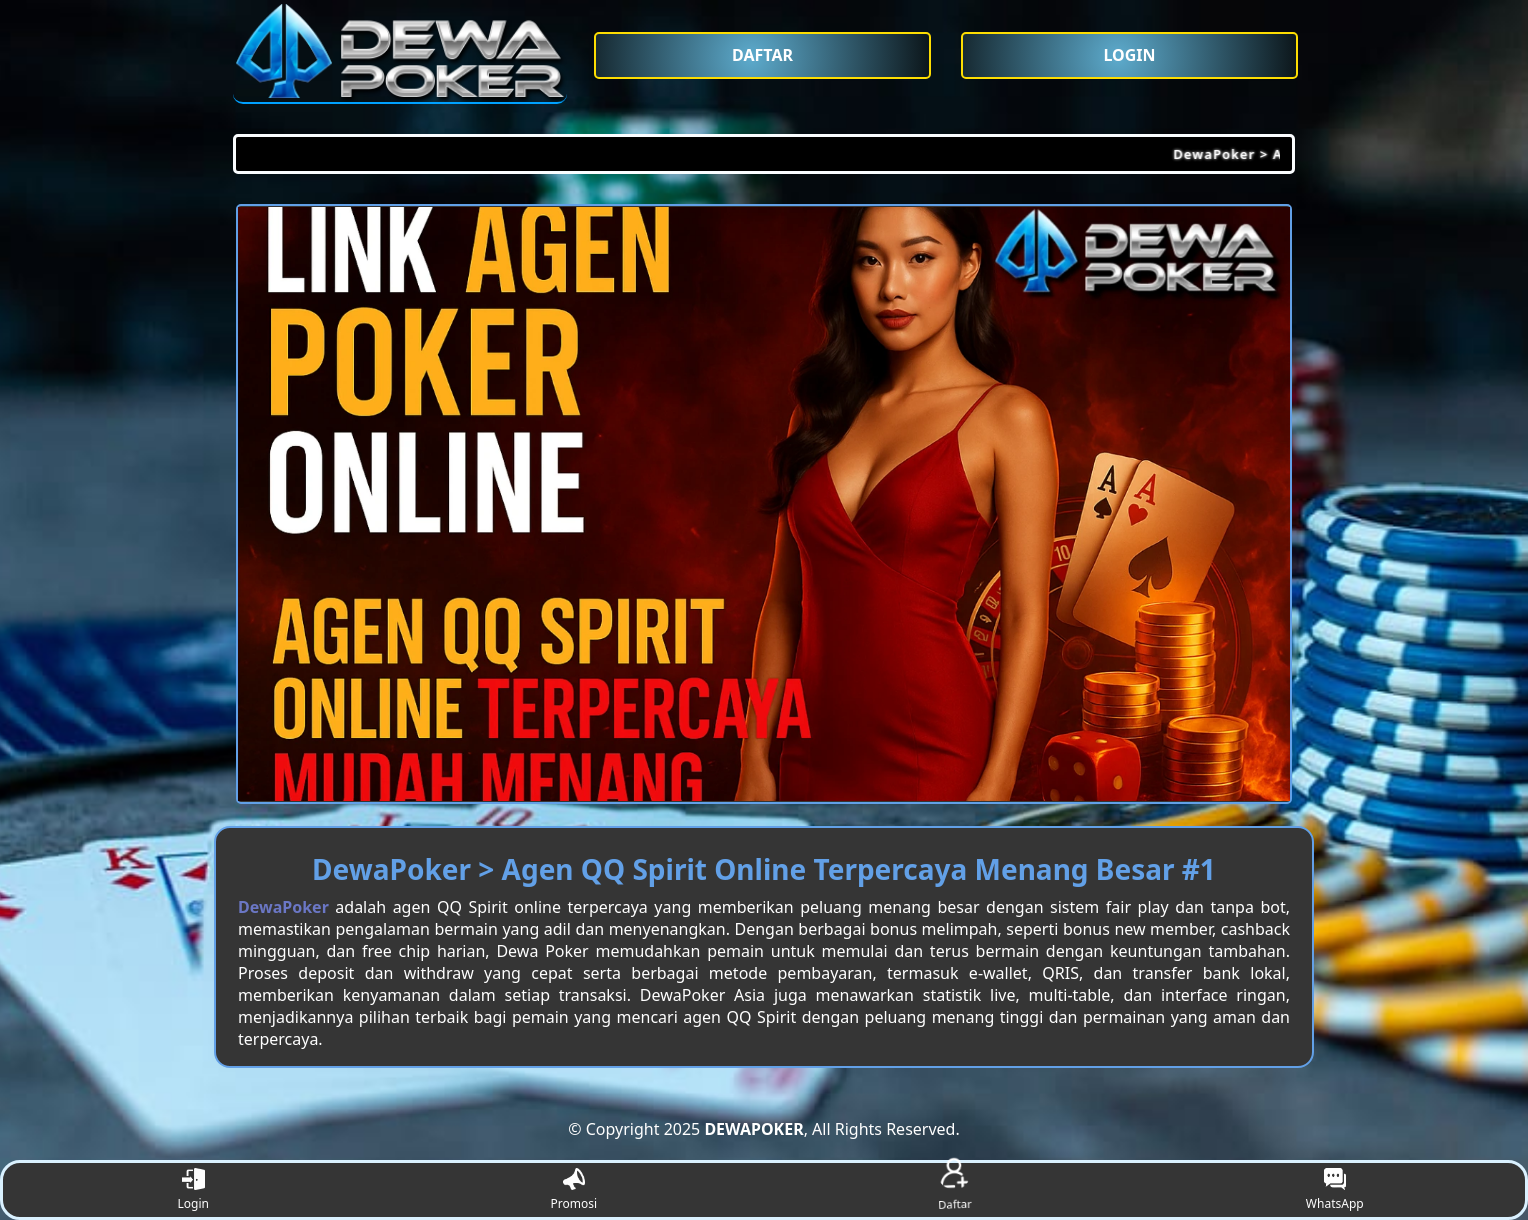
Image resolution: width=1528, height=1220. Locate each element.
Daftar (954, 1190)
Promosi (573, 1190)
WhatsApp (1335, 1190)
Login (193, 1190)
